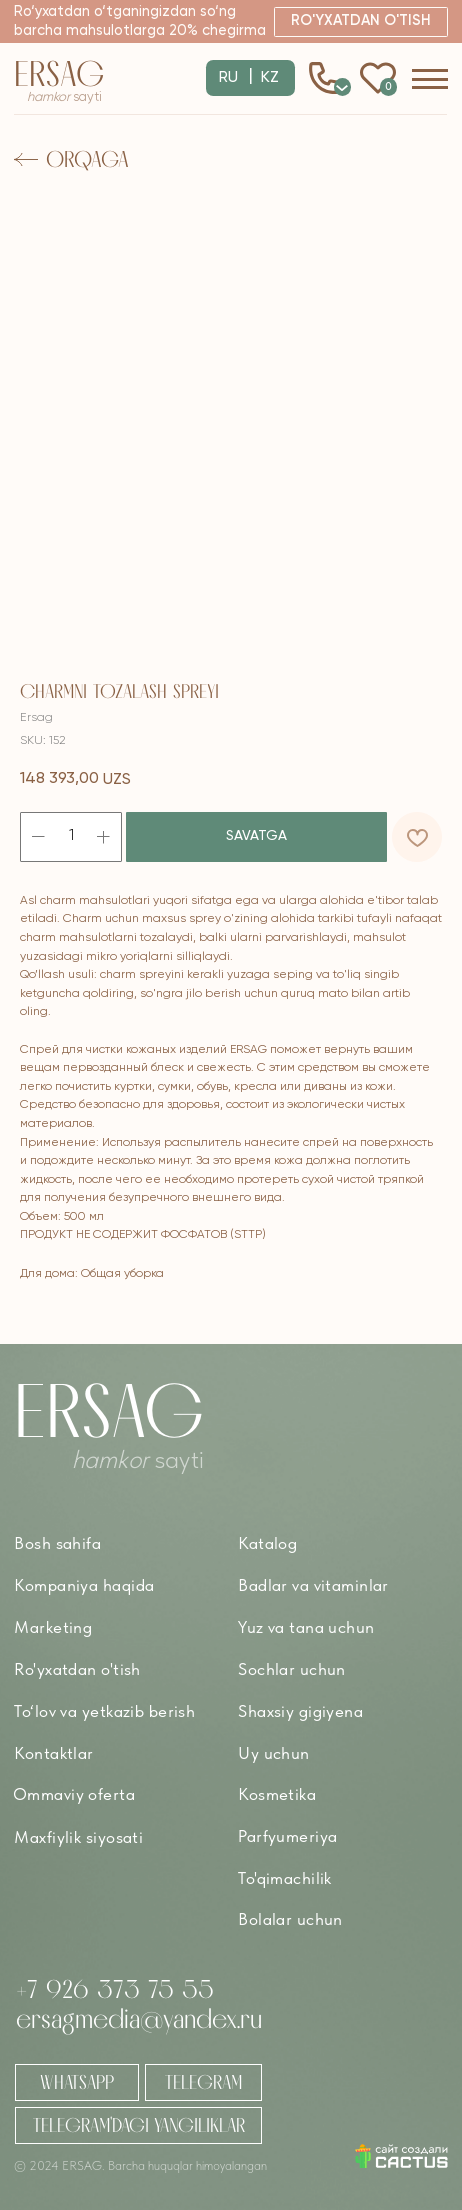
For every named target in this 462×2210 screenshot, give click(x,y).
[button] (360, 21)
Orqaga (87, 158)
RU (228, 78)
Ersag (59, 73)
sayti (64, 97)
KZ (270, 78)
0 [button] (342, 86)
